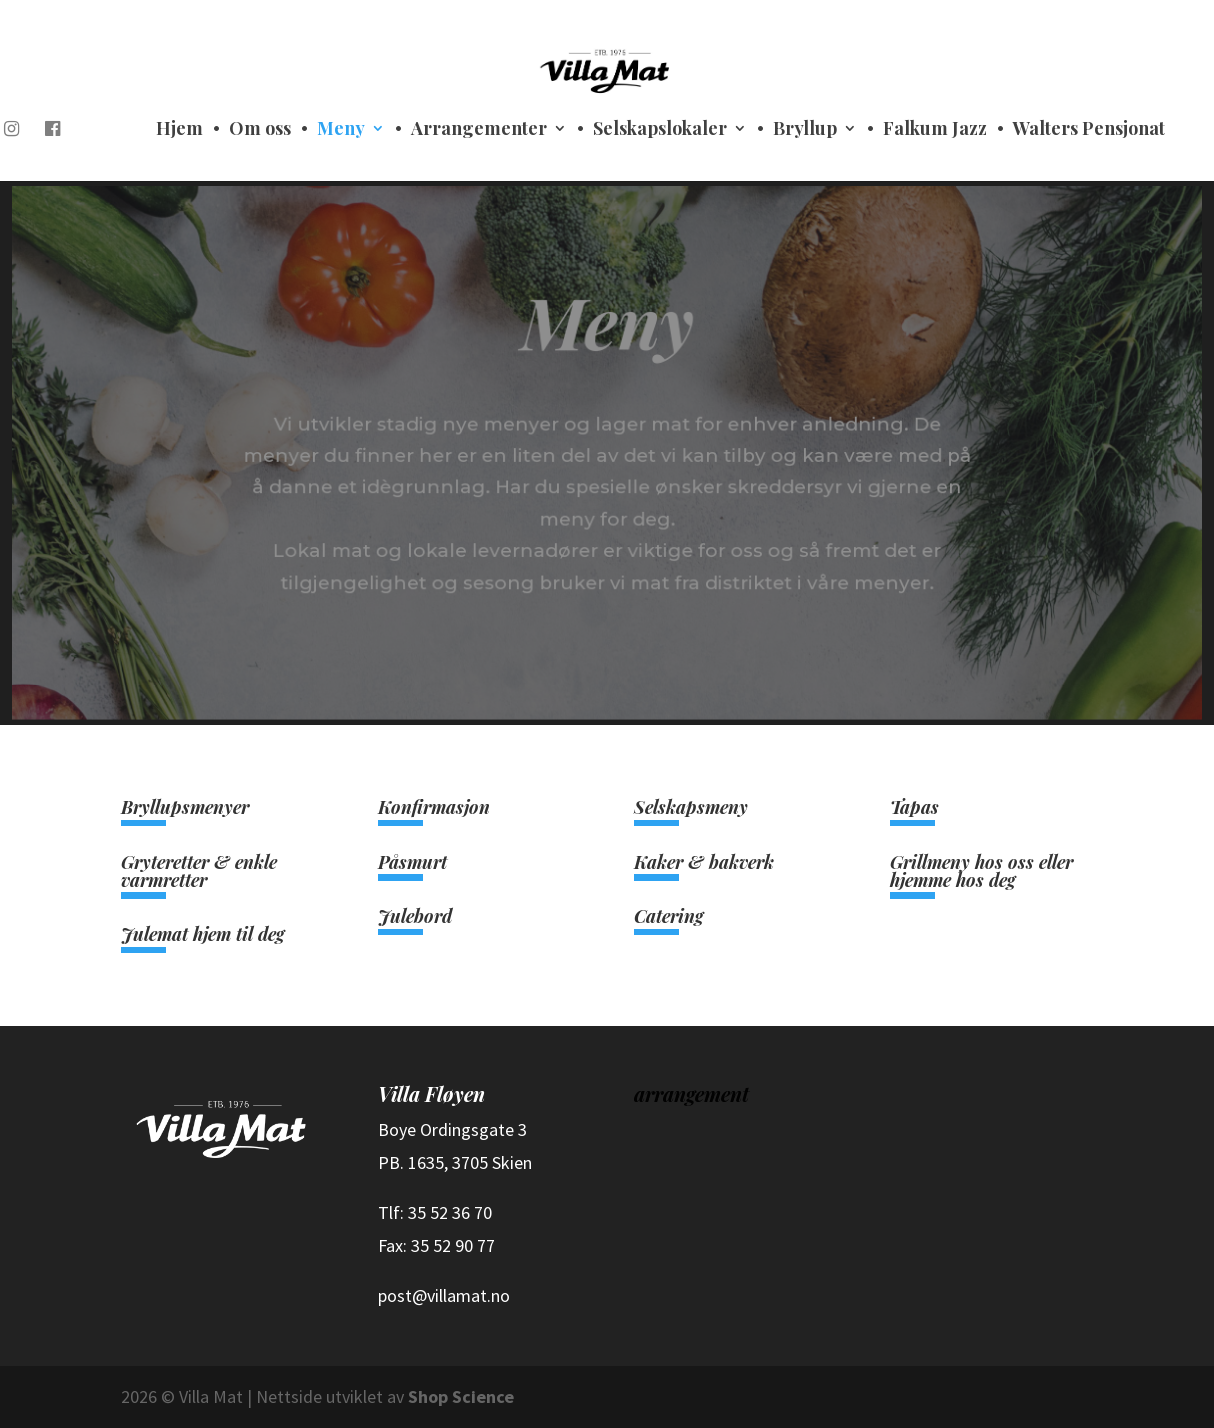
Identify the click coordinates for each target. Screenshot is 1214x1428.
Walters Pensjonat (1089, 130)
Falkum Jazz (935, 130)
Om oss (260, 130)
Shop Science (461, 1396)
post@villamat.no (444, 1295)
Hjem (179, 130)
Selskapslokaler (660, 130)
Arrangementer (479, 130)
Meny (341, 130)
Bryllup (805, 130)
